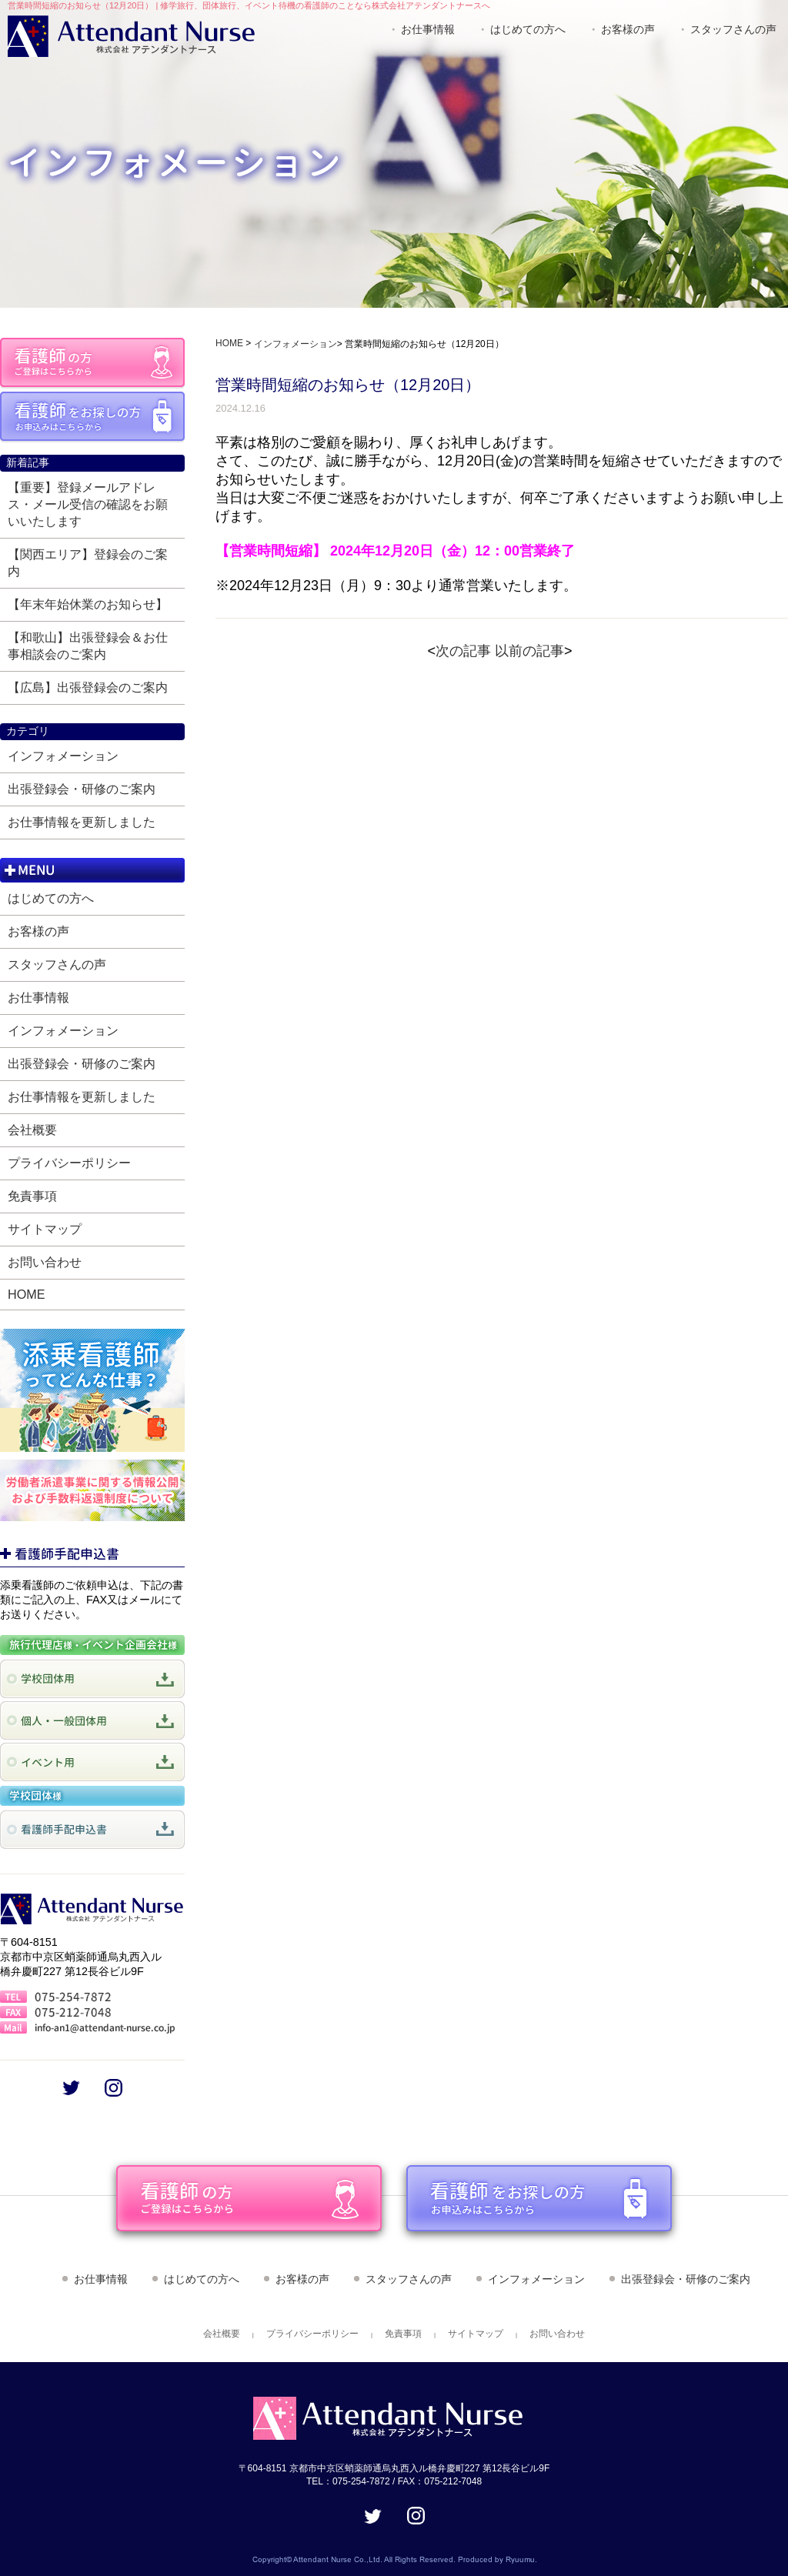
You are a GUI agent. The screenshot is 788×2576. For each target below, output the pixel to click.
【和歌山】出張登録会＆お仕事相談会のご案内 (88, 645)
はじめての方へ (528, 29)
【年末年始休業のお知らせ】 (88, 604)
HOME (26, 1294)
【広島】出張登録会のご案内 (88, 687)
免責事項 (32, 1196)
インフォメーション (63, 755)
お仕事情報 (428, 29)
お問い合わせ (45, 1262)
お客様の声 (628, 29)
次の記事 (463, 651)
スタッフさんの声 (733, 29)
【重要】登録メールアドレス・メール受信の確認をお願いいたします (88, 504)
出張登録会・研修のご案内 (81, 789)
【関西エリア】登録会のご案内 (88, 562)
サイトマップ (45, 1229)
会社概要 (32, 1129)
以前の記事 (529, 651)
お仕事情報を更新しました (81, 822)
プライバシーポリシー (69, 1163)
